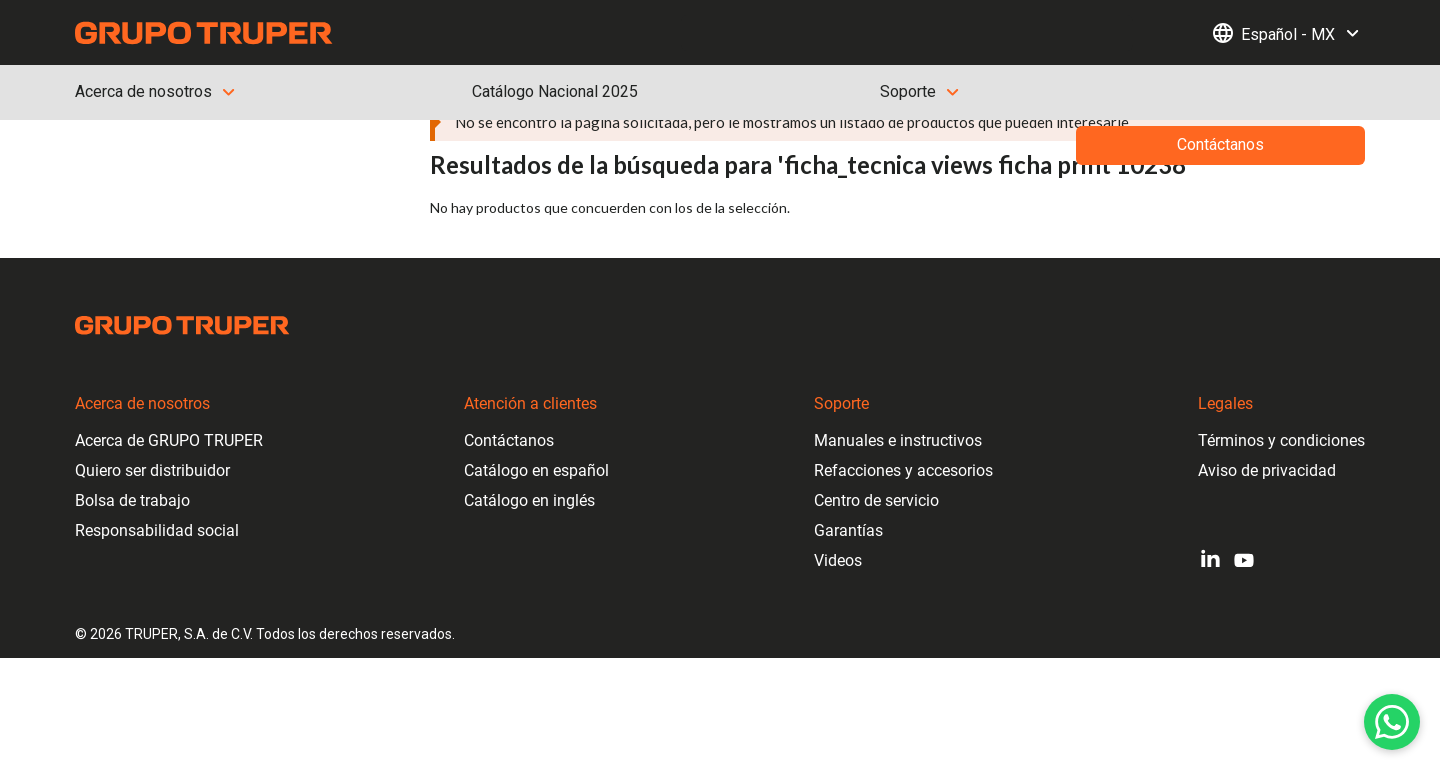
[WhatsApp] (1392, 722)
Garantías (848, 530)
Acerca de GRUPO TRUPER (169, 440)
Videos (838, 560)
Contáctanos (509, 440)
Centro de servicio (876, 500)
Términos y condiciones (1281, 440)
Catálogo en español (536, 470)
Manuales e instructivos (898, 440)
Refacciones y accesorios (903, 470)
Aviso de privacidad (1267, 470)
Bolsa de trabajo (132, 500)
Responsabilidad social (157, 530)
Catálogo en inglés (529, 500)
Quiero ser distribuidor (152, 470)
